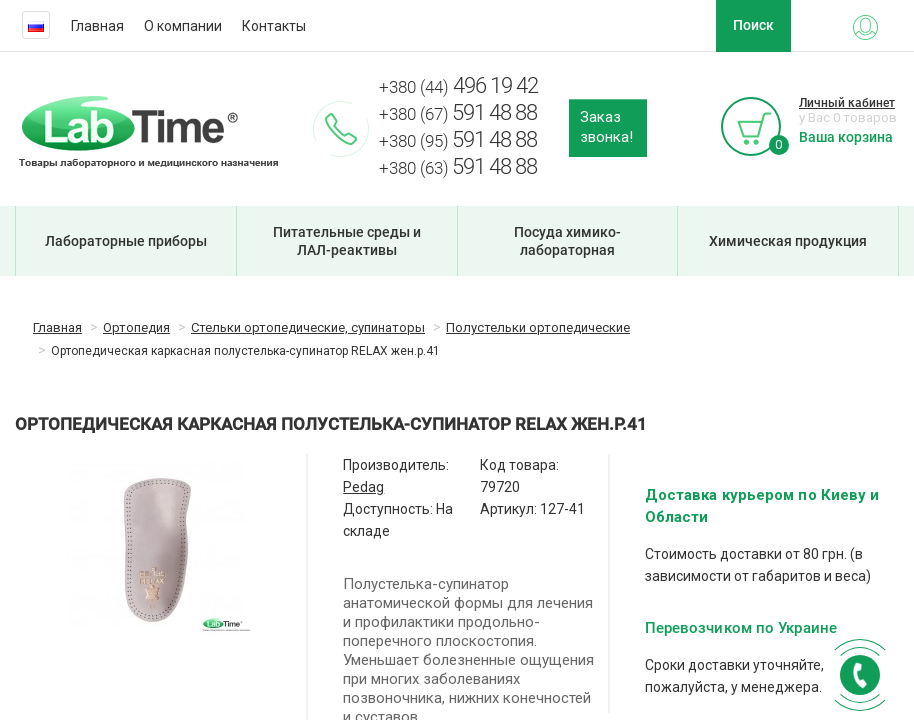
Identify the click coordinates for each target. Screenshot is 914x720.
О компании (183, 26)
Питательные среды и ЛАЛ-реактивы (347, 241)
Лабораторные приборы (126, 241)
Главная (97, 26)
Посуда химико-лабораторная (567, 241)
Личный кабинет (847, 103)
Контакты (274, 26)
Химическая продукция (788, 241)
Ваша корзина (846, 137)
